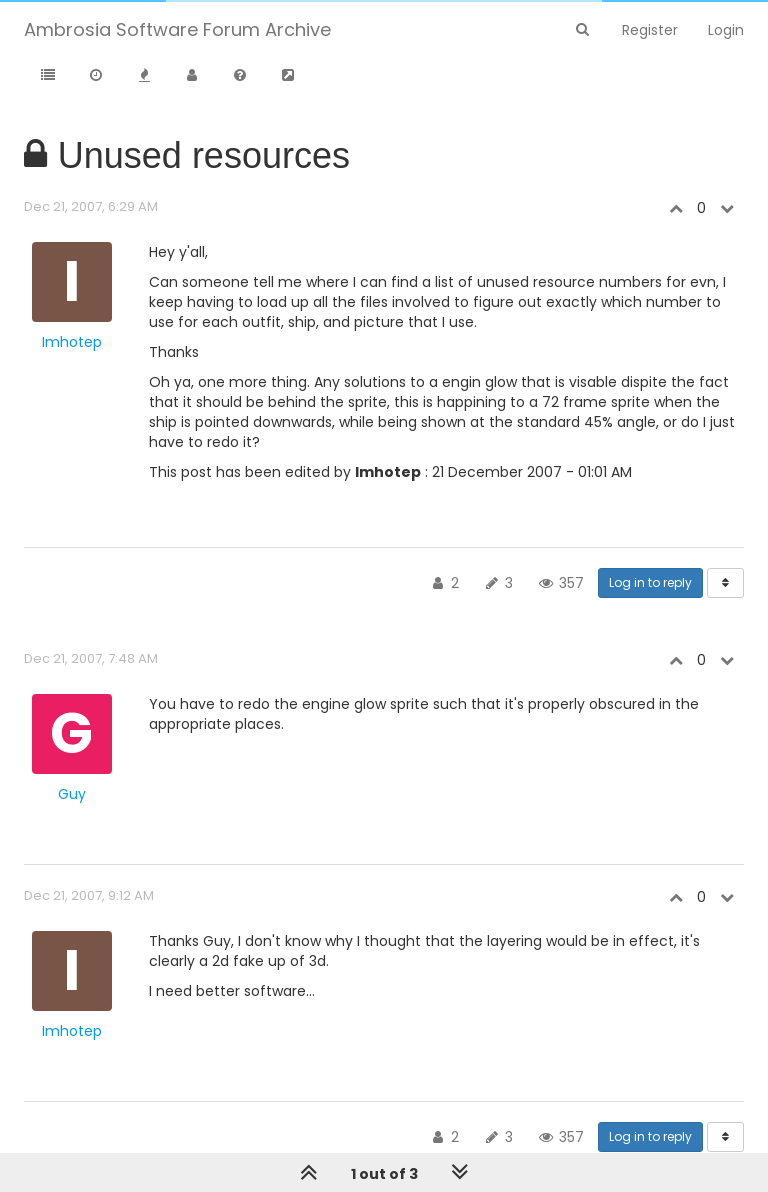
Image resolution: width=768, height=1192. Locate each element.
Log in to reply (650, 582)
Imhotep (72, 342)
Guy (72, 794)
